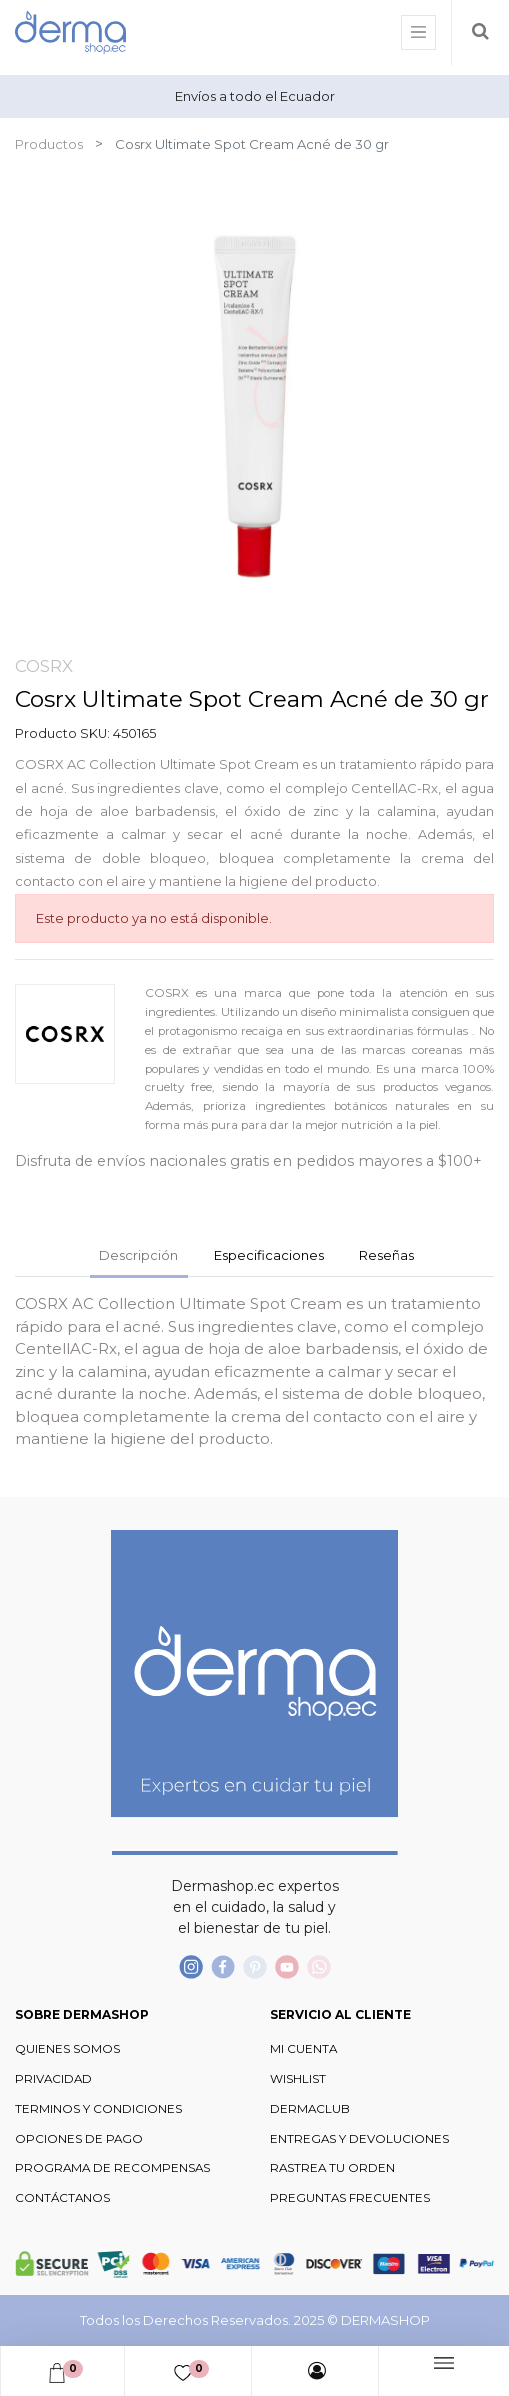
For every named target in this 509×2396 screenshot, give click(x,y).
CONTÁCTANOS (62, 2198)
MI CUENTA (303, 2049)
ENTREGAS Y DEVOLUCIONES (359, 2139)
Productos (49, 144)
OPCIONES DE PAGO (79, 2139)
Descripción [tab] (138, 1255)
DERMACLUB (310, 2109)
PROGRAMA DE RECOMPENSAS (112, 2168)
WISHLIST (298, 2079)
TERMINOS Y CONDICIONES (98, 2109)
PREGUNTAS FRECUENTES (350, 2198)
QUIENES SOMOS (67, 2049)
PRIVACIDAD (53, 2079)
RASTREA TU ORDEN (332, 2168)
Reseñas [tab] (386, 1255)
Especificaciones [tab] (269, 1255)
